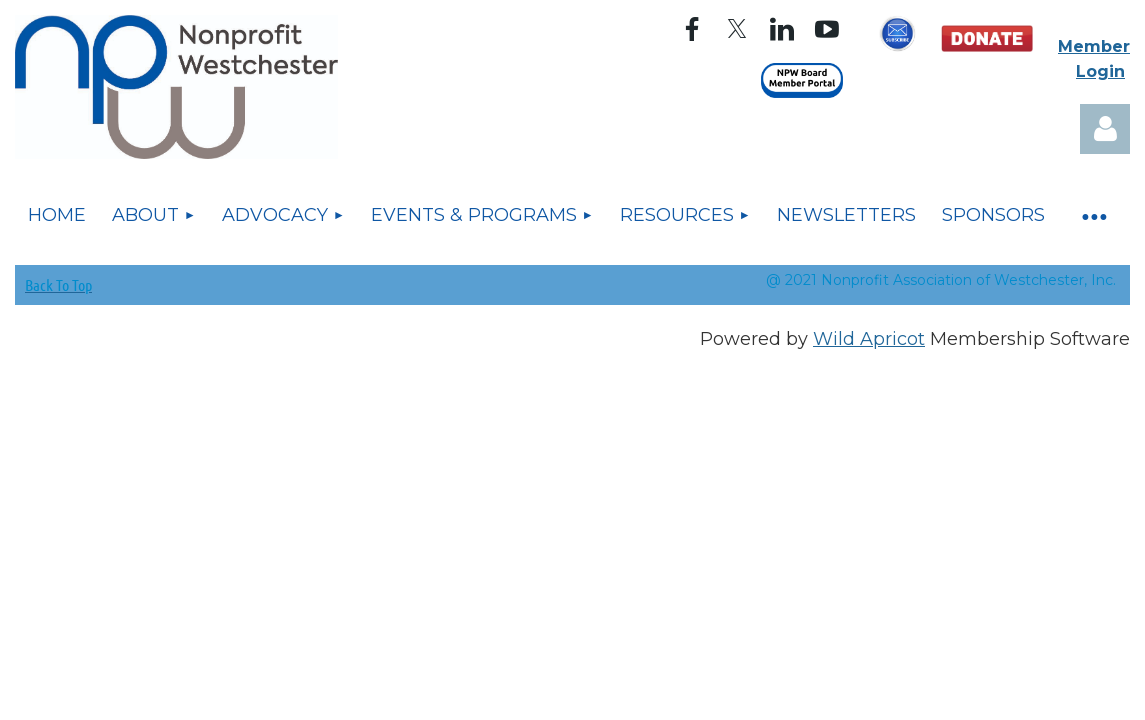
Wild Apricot (869, 339)
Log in (1105, 129)
